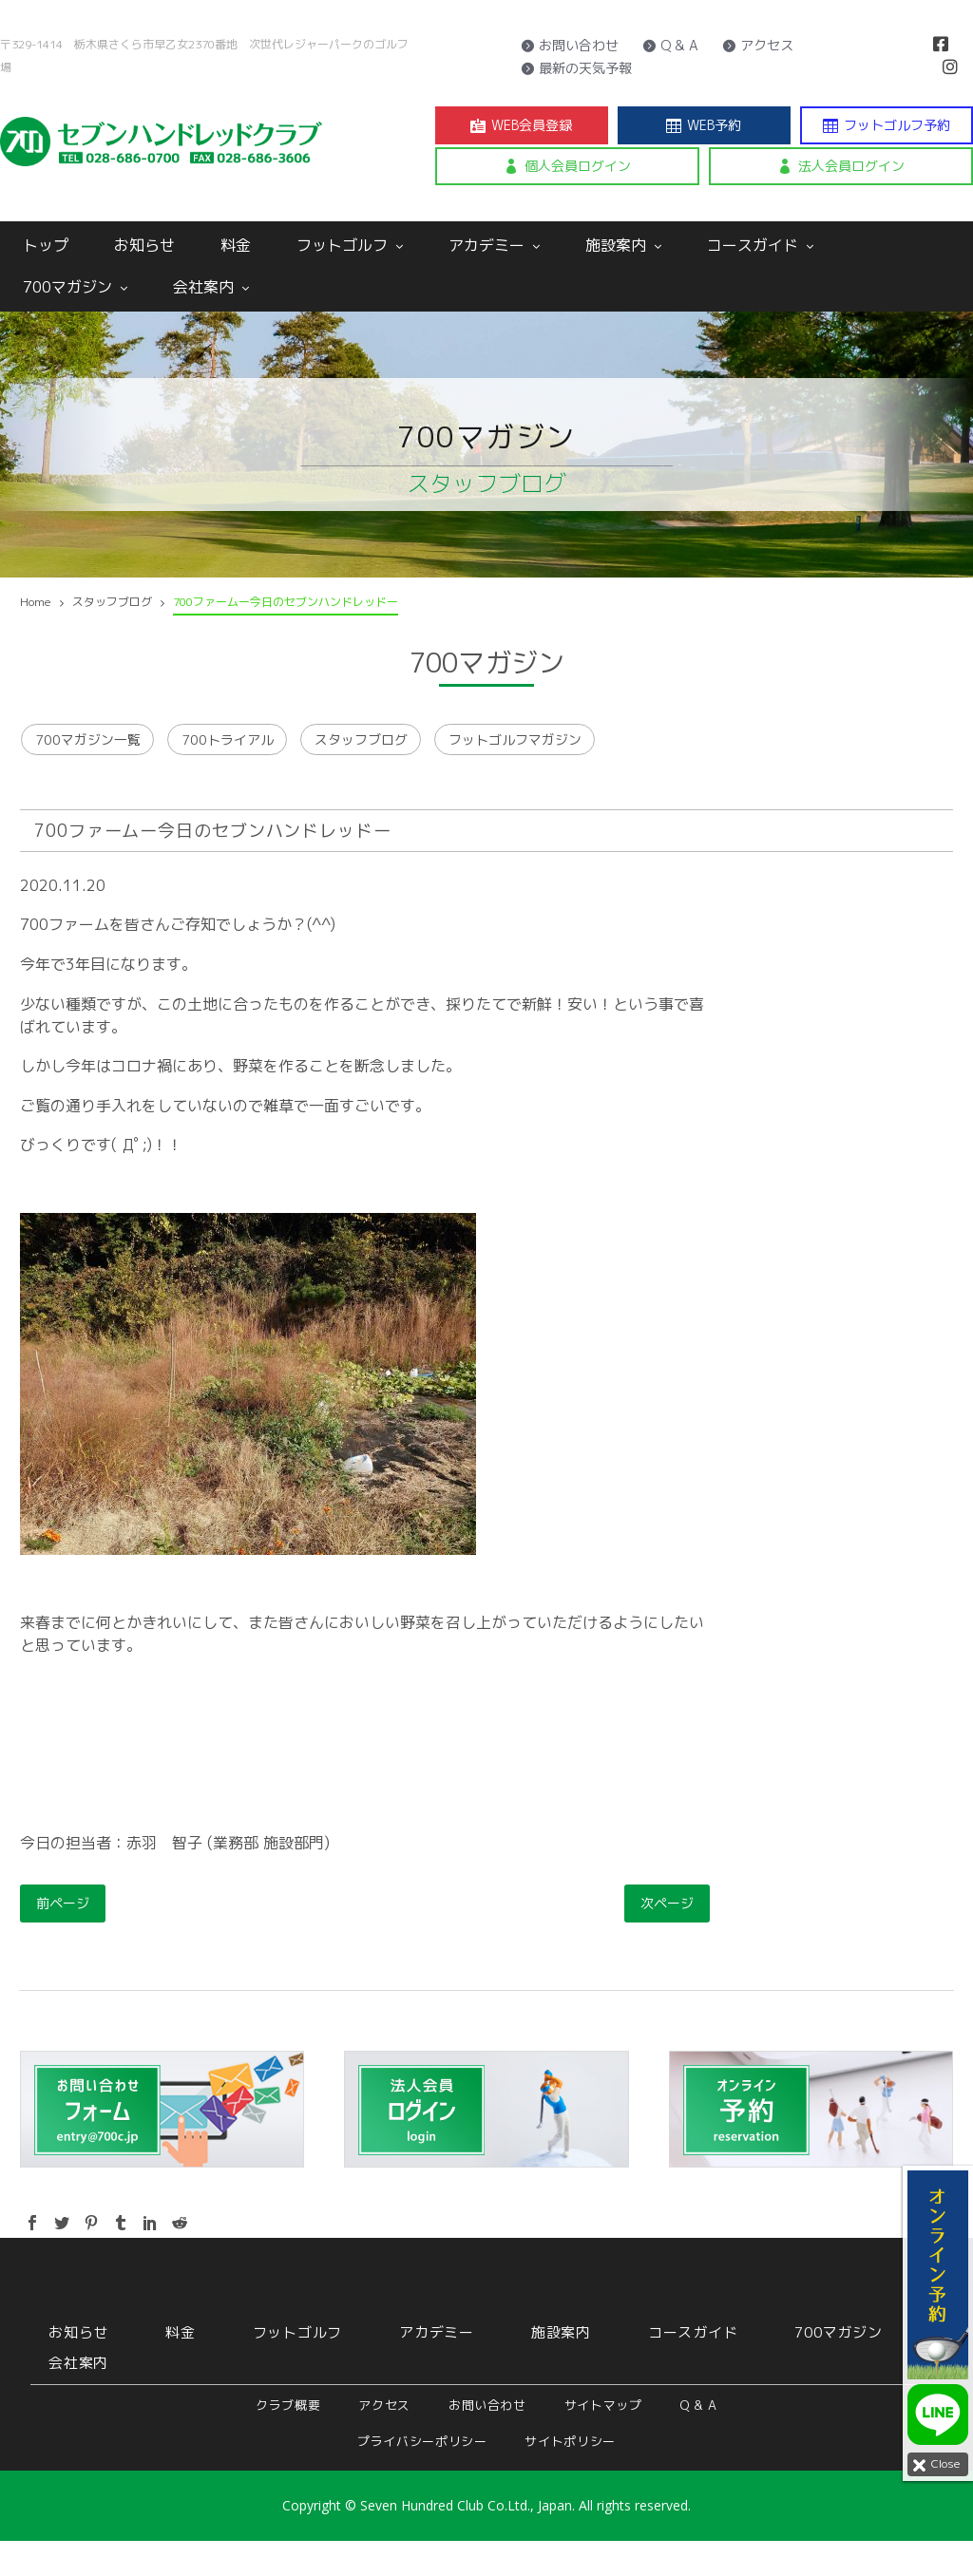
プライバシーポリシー (422, 2476)
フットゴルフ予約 (886, 125)
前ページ (62, 1938)
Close (934, 2465)
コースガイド (760, 245)
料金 (235, 245)
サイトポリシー (570, 2476)
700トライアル (271, 757)
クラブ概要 (288, 2440)
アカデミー (494, 245)
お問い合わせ (570, 45)
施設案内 (623, 245)
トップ (45, 245)
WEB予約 (703, 125)
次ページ (667, 1938)
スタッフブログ (440, 757)
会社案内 (211, 286)
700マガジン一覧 (97, 757)
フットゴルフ (349, 245)
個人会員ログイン (567, 166)
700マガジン (75, 286)
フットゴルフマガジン (632, 757)
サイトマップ (603, 2440)
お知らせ (144, 245)
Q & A (670, 45)
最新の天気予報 (576, 68)
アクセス (757, 45)
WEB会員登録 (521, 125)
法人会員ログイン (841, 166)
